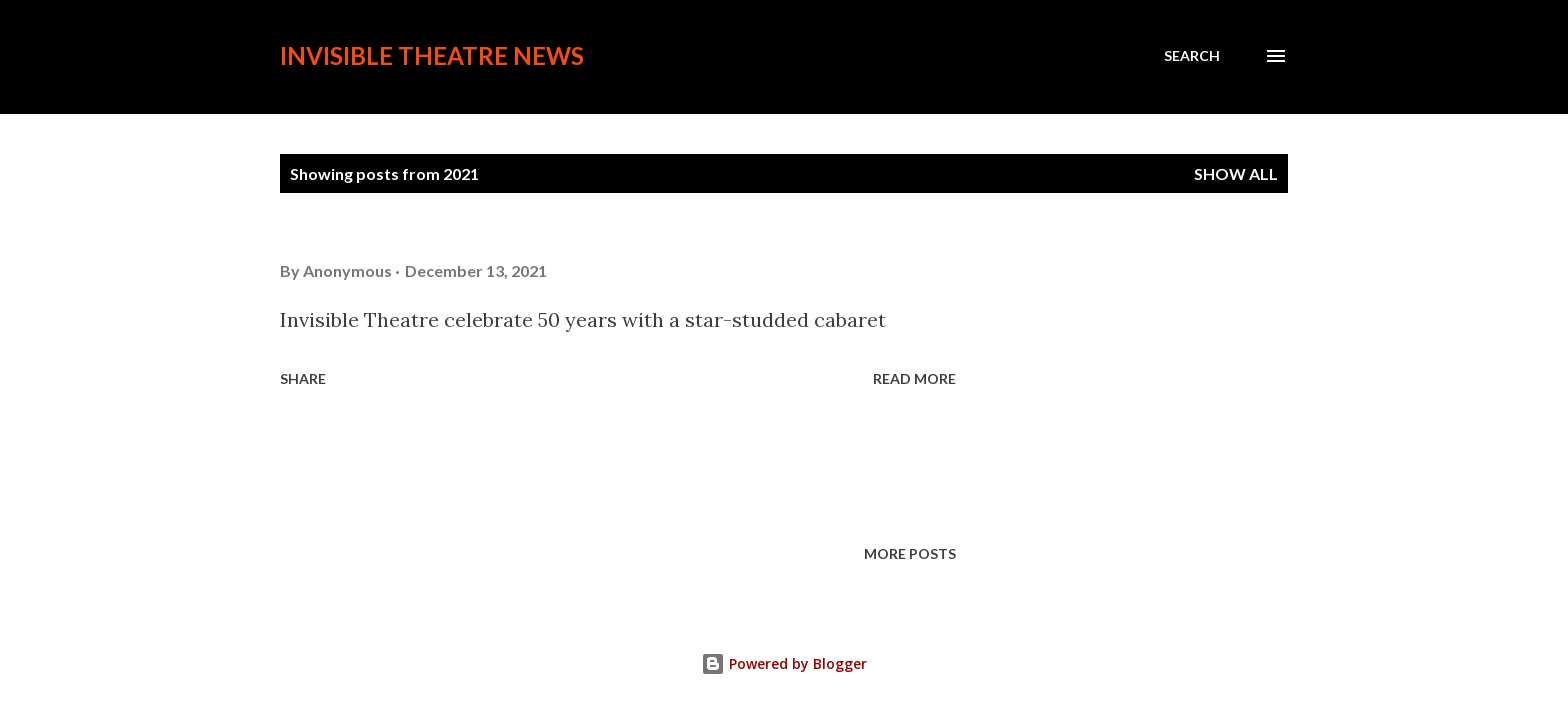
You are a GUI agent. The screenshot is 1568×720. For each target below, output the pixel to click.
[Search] (1192, 56)
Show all (1236, 173)
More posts (910, 553)
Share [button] (303, 378)
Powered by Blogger (784, 663)
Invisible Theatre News (432, 55)
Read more (914, 378)
